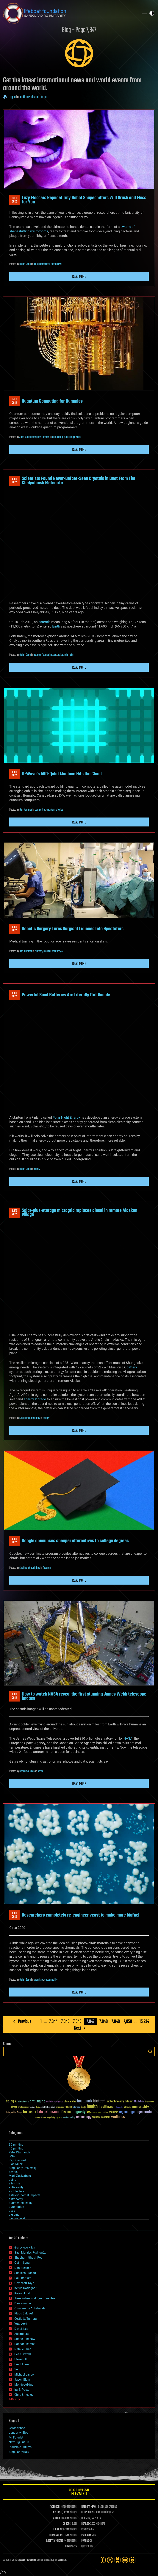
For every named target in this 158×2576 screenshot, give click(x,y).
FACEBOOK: (54, 2506)
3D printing (16, 2144)
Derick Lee (21, 2329)
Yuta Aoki (20, 2323)
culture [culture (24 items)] (32, 2107)
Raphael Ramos (24, 2344)
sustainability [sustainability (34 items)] (69, 2117)
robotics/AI (56, 264)
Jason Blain (22, 2379)
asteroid (44, 622)
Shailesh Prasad (25, 2273)
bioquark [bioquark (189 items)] (84, 2101)
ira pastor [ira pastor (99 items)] (29, 2112)
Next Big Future (19, 2442)
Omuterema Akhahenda (30, 2308)
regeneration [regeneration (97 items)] (144, 2112)
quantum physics (72, 437)
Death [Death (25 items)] (38, 2107)
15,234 (144, 2021)
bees (12, 2210)
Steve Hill (20, 2359)
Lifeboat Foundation (27, 2560)
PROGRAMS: (87, 2535)
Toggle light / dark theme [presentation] (151, 13)
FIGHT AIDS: (59, 2529)
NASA (127, 1738)
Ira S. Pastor (22, 2389)
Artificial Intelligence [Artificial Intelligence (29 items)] (54, 2102)
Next (77, 2028)
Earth (56, 626)
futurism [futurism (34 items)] (76, 2107)
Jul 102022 (14, 481)
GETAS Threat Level (79, 2493)
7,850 (128, 2021)
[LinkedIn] (118, 2560)
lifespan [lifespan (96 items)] (65, 2112)
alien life (14, 2183)
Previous (24, 2021)
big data (14, 2214)
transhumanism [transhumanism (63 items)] (101, 2117)
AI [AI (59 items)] (16, 2102)
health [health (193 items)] (92, 2106)
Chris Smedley (23, 2394)
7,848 (103, 2021)
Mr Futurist (16, 2437)
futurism (47, 1568)
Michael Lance (24, 2374)
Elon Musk (16, 2164)
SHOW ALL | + (14, 2399)
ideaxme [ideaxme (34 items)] (127, 2107)
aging (12, 2179)
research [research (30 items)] (38, 2117)
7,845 (65, 2021)
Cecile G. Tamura (25, 2318)
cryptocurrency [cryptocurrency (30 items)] (23, 2107)
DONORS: (67, 2523)
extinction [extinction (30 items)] (60, 2107)
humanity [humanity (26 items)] (119, 2107)
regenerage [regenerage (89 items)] (127, 2112)
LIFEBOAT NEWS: (89, 2506)
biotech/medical (42, 264)
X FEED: (56, 2518)
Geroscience (17, 2428)
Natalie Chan (22, 2349)
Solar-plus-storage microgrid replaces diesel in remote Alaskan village (79, 1212)
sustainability (50, 1979)
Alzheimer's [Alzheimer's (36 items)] (23, 2102)
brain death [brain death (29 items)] (149, 2102)
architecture (16, 2191)
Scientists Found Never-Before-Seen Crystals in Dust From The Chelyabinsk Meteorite (78, 480)
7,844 (53, 2021)
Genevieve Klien (27, 1771)
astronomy (16, 2199)
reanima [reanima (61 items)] (113, 2112)
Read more (79, 276)
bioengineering (18, 2218)
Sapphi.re (62, 2560)
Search (150, 2051)
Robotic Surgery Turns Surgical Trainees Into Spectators (72, 929)
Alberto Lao (21, 2334)
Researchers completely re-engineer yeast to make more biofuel (80, 1915)
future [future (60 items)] (68, 2107)
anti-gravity (16, 2187)
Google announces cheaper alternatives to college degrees (75, 1541)
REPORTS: (86, 2529)
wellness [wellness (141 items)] (118, 2117)
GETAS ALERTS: (88, 2512)
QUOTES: (85, 2546)
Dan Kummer (25, 809)
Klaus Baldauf (23, 2313)
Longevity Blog (18, 2432)
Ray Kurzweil (17, 2160)
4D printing (16, 2148)
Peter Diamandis (20, 2152)
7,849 (116, 2021)
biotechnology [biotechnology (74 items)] (115, 2102)
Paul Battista (22, 2278)
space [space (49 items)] (59, 2117)
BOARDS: (85, 2523)
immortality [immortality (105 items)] (140, 2106)
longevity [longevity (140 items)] (79, 2112)
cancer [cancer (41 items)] (14, 2107)
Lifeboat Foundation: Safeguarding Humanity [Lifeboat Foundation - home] (69, 13)
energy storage (35, 1399)
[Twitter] (110, 2560)
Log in (12, 97)
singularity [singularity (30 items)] (51, 2117)
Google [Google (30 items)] (83, 2107)
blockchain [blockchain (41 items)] (139, 2101)
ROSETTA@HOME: (54, 2540)
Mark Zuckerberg (20, 2176)
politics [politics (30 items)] (105, 2112)
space (40, 1771)
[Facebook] (103, 2560)
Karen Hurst (22, 2293)
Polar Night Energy (66, 1117)
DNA (12, 2156)
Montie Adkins (23, 2384)
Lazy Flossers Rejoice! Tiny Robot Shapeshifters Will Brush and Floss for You (84, 200)
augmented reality (20, 2203)
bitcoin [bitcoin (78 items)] (129, 2102)
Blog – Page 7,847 (79, 30)
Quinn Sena (25, 264)
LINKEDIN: (56, 2512)
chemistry (38, 1979)
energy (37, 1169)
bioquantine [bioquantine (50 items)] (70, 2101)
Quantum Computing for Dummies (52, 401)
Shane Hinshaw (24, 2339)
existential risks (65, 655)
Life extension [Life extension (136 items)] (48, 2112)
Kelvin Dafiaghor (25, 2288)
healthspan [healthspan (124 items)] (107, 2106)
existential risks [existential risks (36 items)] (47, 2107)
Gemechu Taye (24, 2283)
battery (131, 1367)
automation (16, 2207)
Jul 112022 (14, 200)
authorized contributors (34, 97)
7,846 (77, 2021)
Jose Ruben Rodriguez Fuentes (34, 437)
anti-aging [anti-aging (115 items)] (37, 2101)
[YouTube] (125, 2560)
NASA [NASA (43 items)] (89, 2112)
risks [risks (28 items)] (44, 2117)
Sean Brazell (22, 2354)
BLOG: (84, 2518)
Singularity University (23, 2168)
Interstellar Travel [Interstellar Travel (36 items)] (14, 2112)
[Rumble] (132, 2560)
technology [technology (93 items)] (83, 2117)
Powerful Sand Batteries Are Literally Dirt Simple (66, 995)
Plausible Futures (20, 2447)
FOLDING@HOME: (56, 2535)
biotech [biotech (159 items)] (99, 2101)
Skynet (13, 2172)
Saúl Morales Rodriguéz (30, 2252)
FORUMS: (69, 2546)
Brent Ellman (22, 2364)
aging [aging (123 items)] (10, 2101)
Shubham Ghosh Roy (29, 1418)
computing (57, 437)
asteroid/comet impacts (45, 655)
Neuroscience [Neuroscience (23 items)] (97, 2113)
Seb (16, 2369)
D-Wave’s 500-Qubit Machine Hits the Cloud (62, 774)
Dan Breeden (22, 2268)
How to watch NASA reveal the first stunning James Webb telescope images (84, 1696)
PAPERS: (85, 2540)
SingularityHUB (19, 2452)
